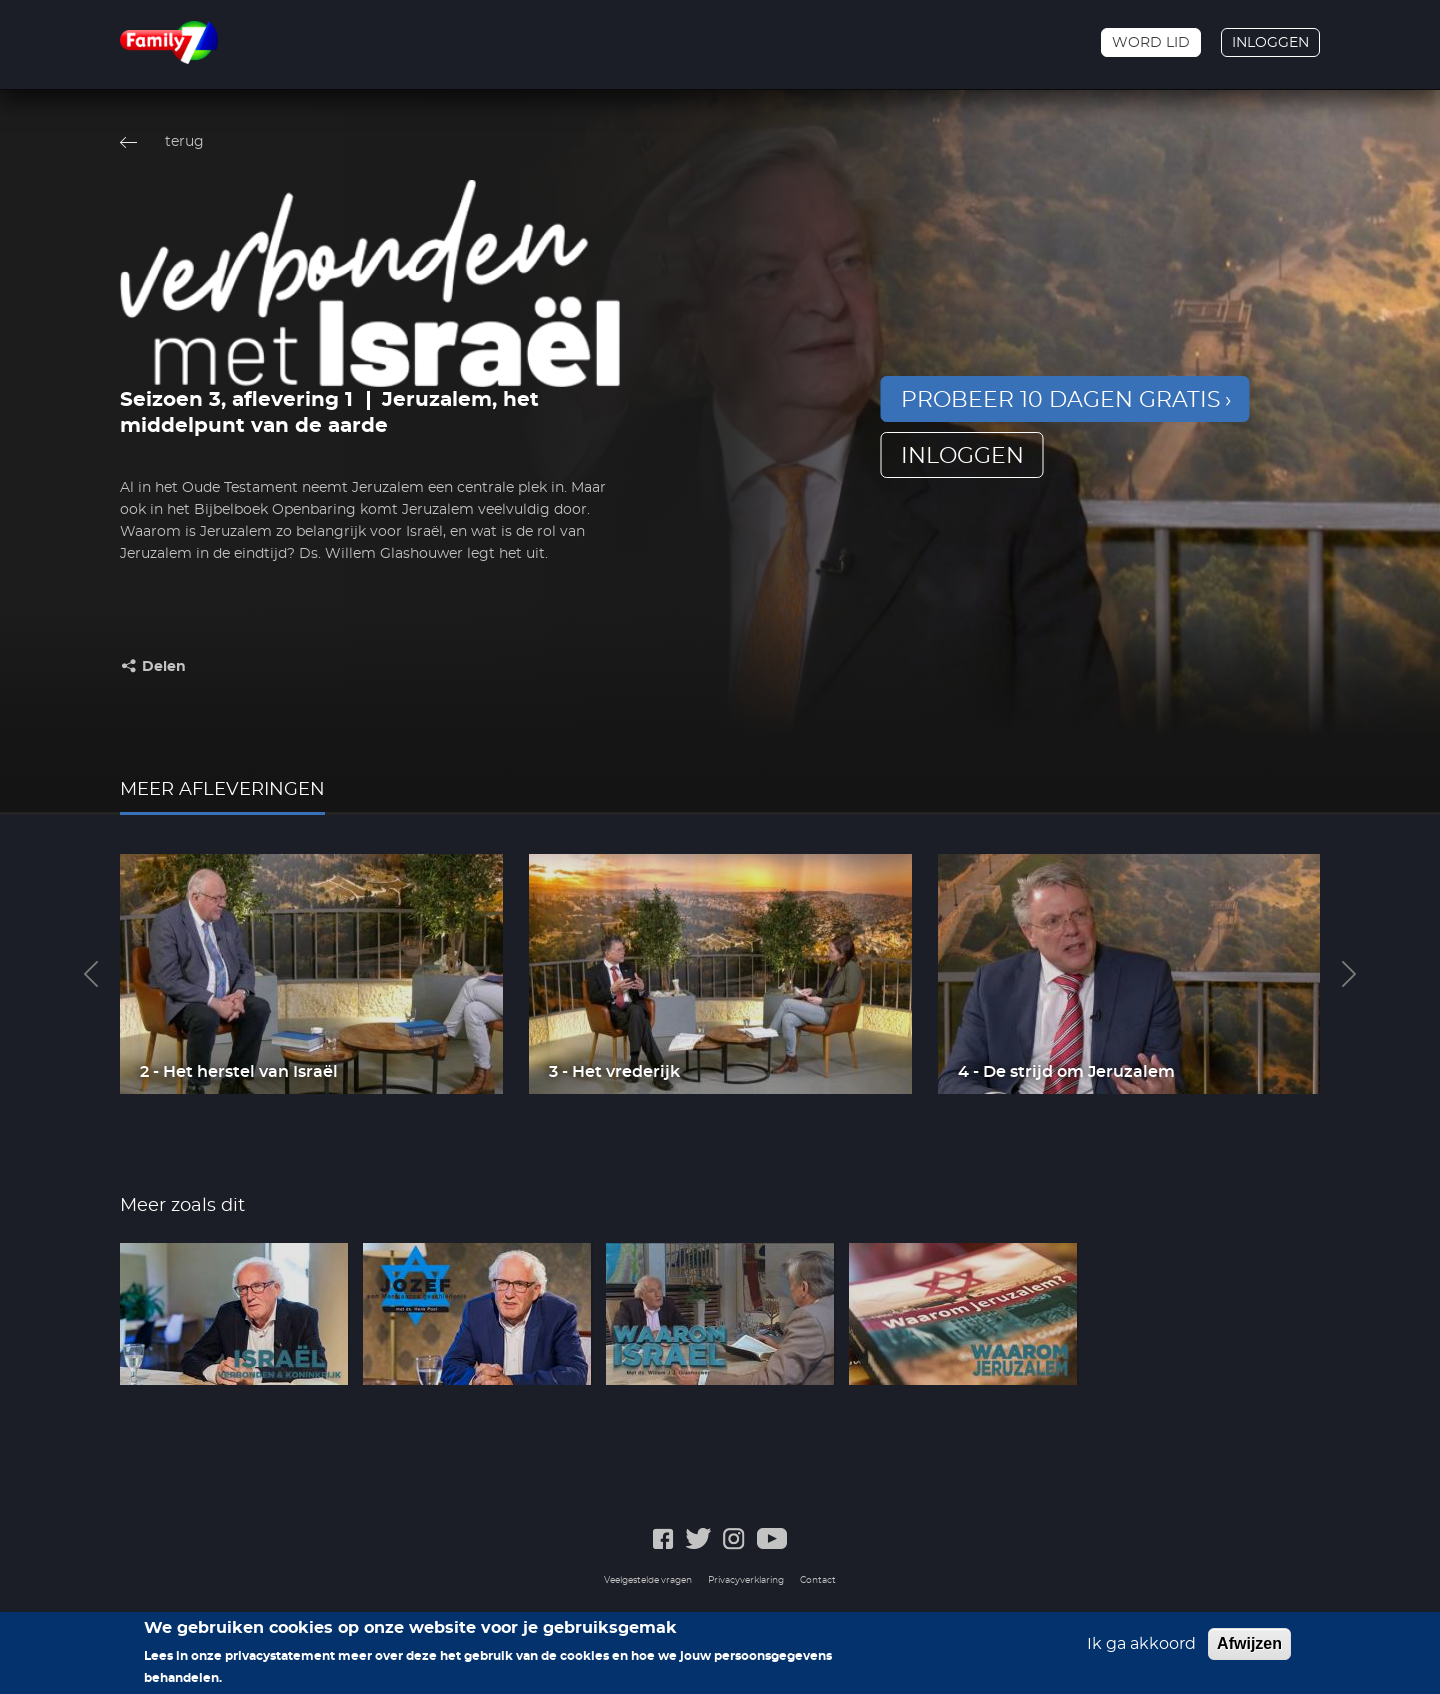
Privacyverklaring (746, 1580)
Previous (91, 974)
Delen (164, 667)
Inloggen (1270, 43)
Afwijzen (1249, 1649)
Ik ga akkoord (1141, 1650)
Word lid (1151, 43)
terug (184, 142)
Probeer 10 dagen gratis (1061, 400)
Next (1349, 974)
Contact (818, 1580)
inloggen (962, 456)
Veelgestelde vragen (648, 1580)
